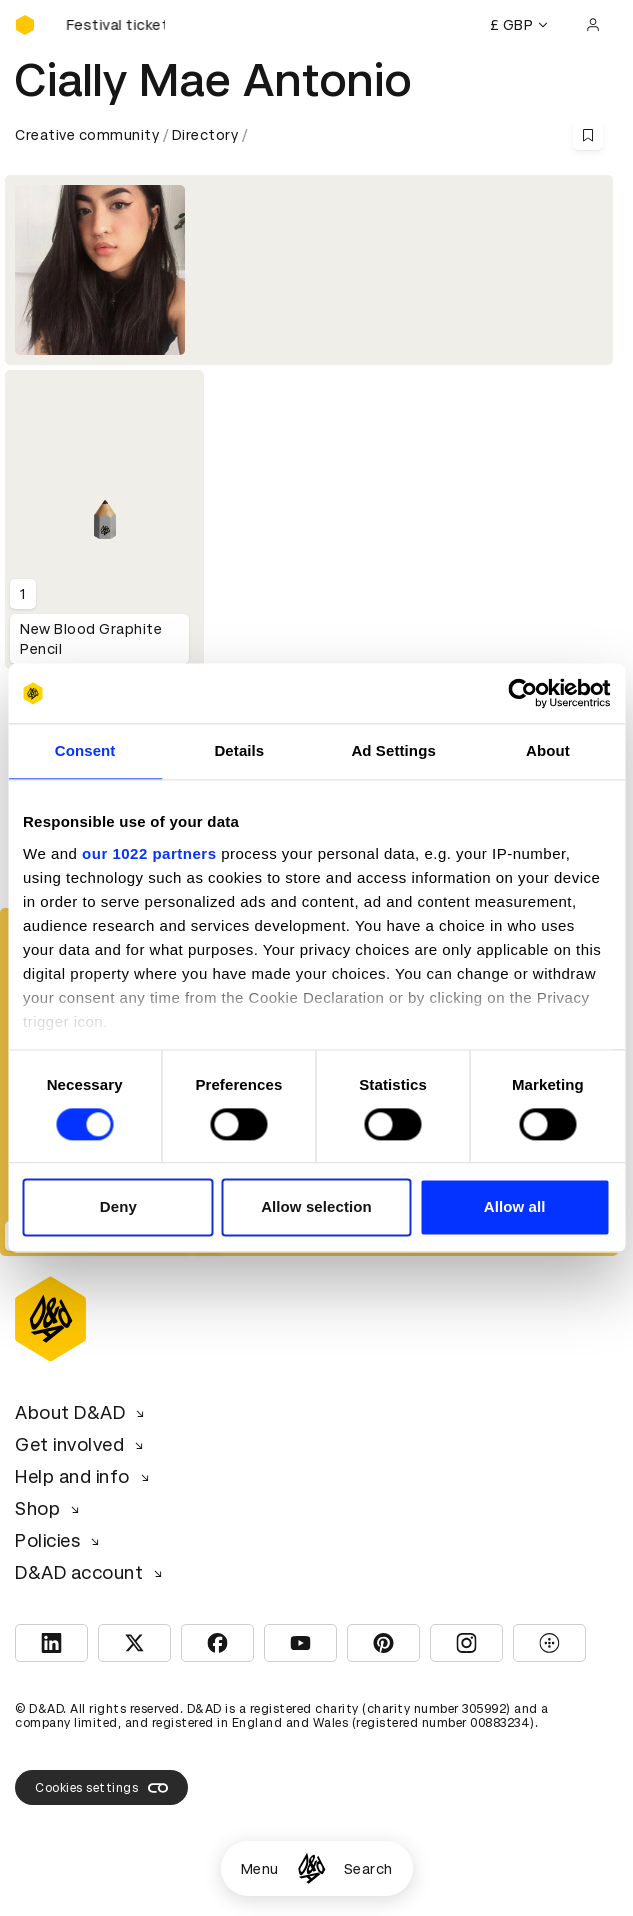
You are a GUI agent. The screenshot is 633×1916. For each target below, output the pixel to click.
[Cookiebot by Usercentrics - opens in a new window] (522, 693)
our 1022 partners (149, 853)
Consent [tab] (85, 750)
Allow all (515, 1207)
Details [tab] (239, 750)
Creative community (87, 135)
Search (368, 1869)
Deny (118, 1207)
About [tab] (548, 750)
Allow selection (316, 1207)
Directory (205, 135)
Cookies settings (101, 1788)
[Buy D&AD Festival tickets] (115, 25)
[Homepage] (311, 1868)
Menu (260, 1869)
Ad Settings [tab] (393, 750)
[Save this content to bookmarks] (588, 135)
